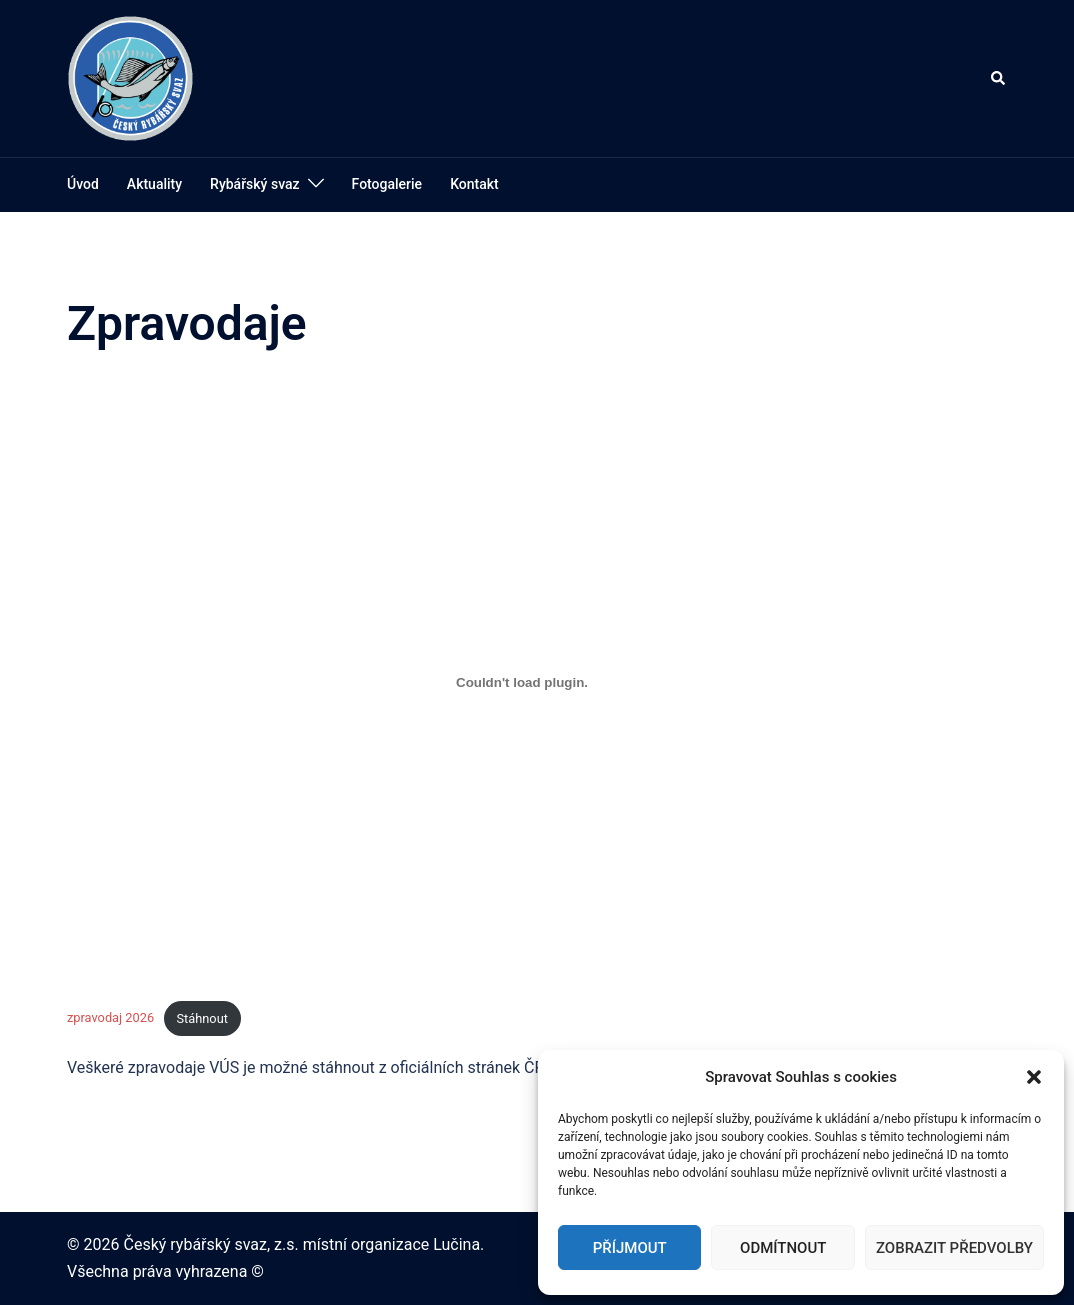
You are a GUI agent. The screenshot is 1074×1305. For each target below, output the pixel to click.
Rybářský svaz (255, 184)
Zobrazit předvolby (954, 1248)
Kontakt (474, 184)
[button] (1034, 1077)
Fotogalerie (387, 184)
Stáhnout (201, 1018)
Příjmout (630, 1248)
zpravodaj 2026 (110, 1018)
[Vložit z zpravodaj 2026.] (522, 682)
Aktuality (154, 184)
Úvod (83, 184)
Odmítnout (783, 1248)
